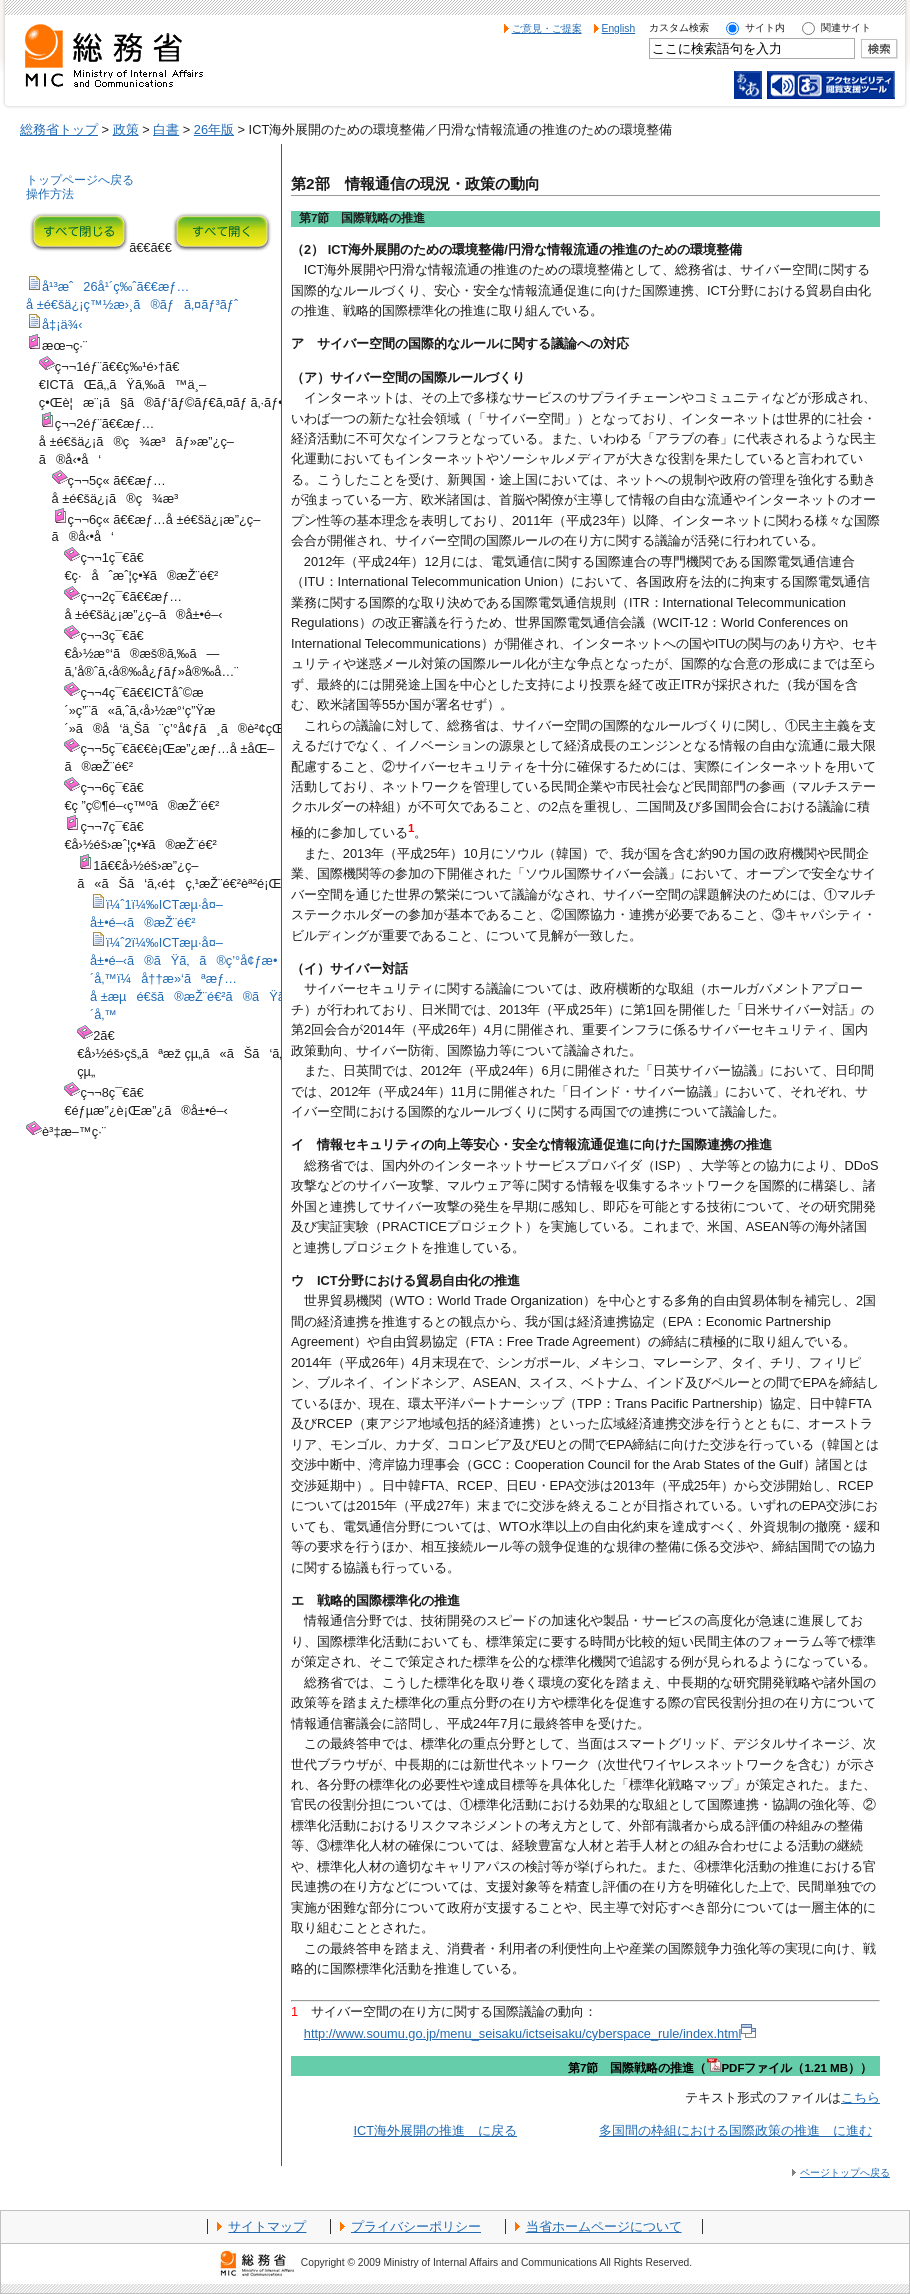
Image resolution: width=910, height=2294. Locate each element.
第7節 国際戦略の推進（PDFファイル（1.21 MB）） (720, 2068)
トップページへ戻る (80, 180)
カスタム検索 (679, 27)
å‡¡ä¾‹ (62, 324)
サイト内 (765, 27)
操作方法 (50, 194)
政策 (126, 129)
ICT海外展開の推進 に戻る (435, 2130)
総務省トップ (59, 129)
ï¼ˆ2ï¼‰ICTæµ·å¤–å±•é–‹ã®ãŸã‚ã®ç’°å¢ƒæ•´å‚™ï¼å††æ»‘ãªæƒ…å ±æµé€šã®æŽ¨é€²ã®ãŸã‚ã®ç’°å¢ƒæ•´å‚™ (233, 978)
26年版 (214, 129)
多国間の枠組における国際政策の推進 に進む (735, 2130)
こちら (860, 2097)
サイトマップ (267, 2226)
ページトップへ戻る (845, 2172)
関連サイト (846, 27)
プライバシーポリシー (416, 2226)
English (619, 28)
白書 (166, 129)
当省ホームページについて (604, 2226)
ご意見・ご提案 (547, 28)
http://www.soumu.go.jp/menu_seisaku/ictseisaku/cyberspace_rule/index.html (530, 2033)
